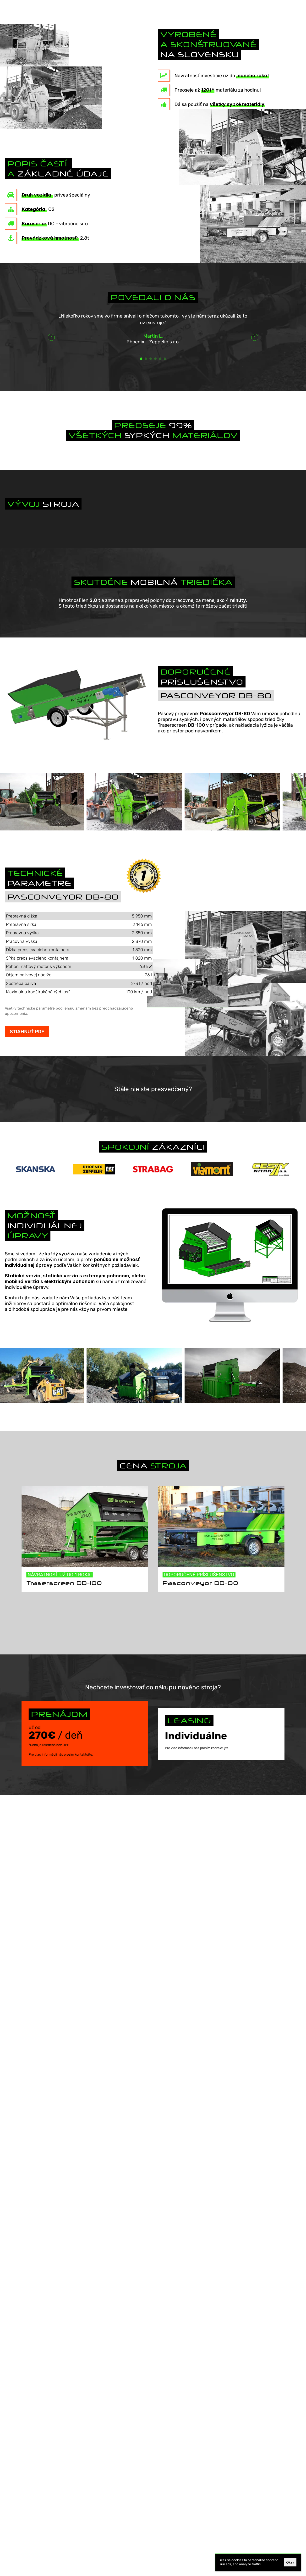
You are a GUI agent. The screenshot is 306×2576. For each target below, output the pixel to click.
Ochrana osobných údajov (28, 2531)
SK (296, 14)
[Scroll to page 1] (148, 180)
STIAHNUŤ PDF (27, 1484)
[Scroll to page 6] (164, 583)
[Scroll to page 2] (153, 180)
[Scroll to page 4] (155, 583)
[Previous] (9, 95)
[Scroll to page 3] (158, 180)
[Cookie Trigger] (22, 2525)
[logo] (47, 16)
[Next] (296, 95)
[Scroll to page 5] (160, 583)
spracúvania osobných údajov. (172, 2517)
